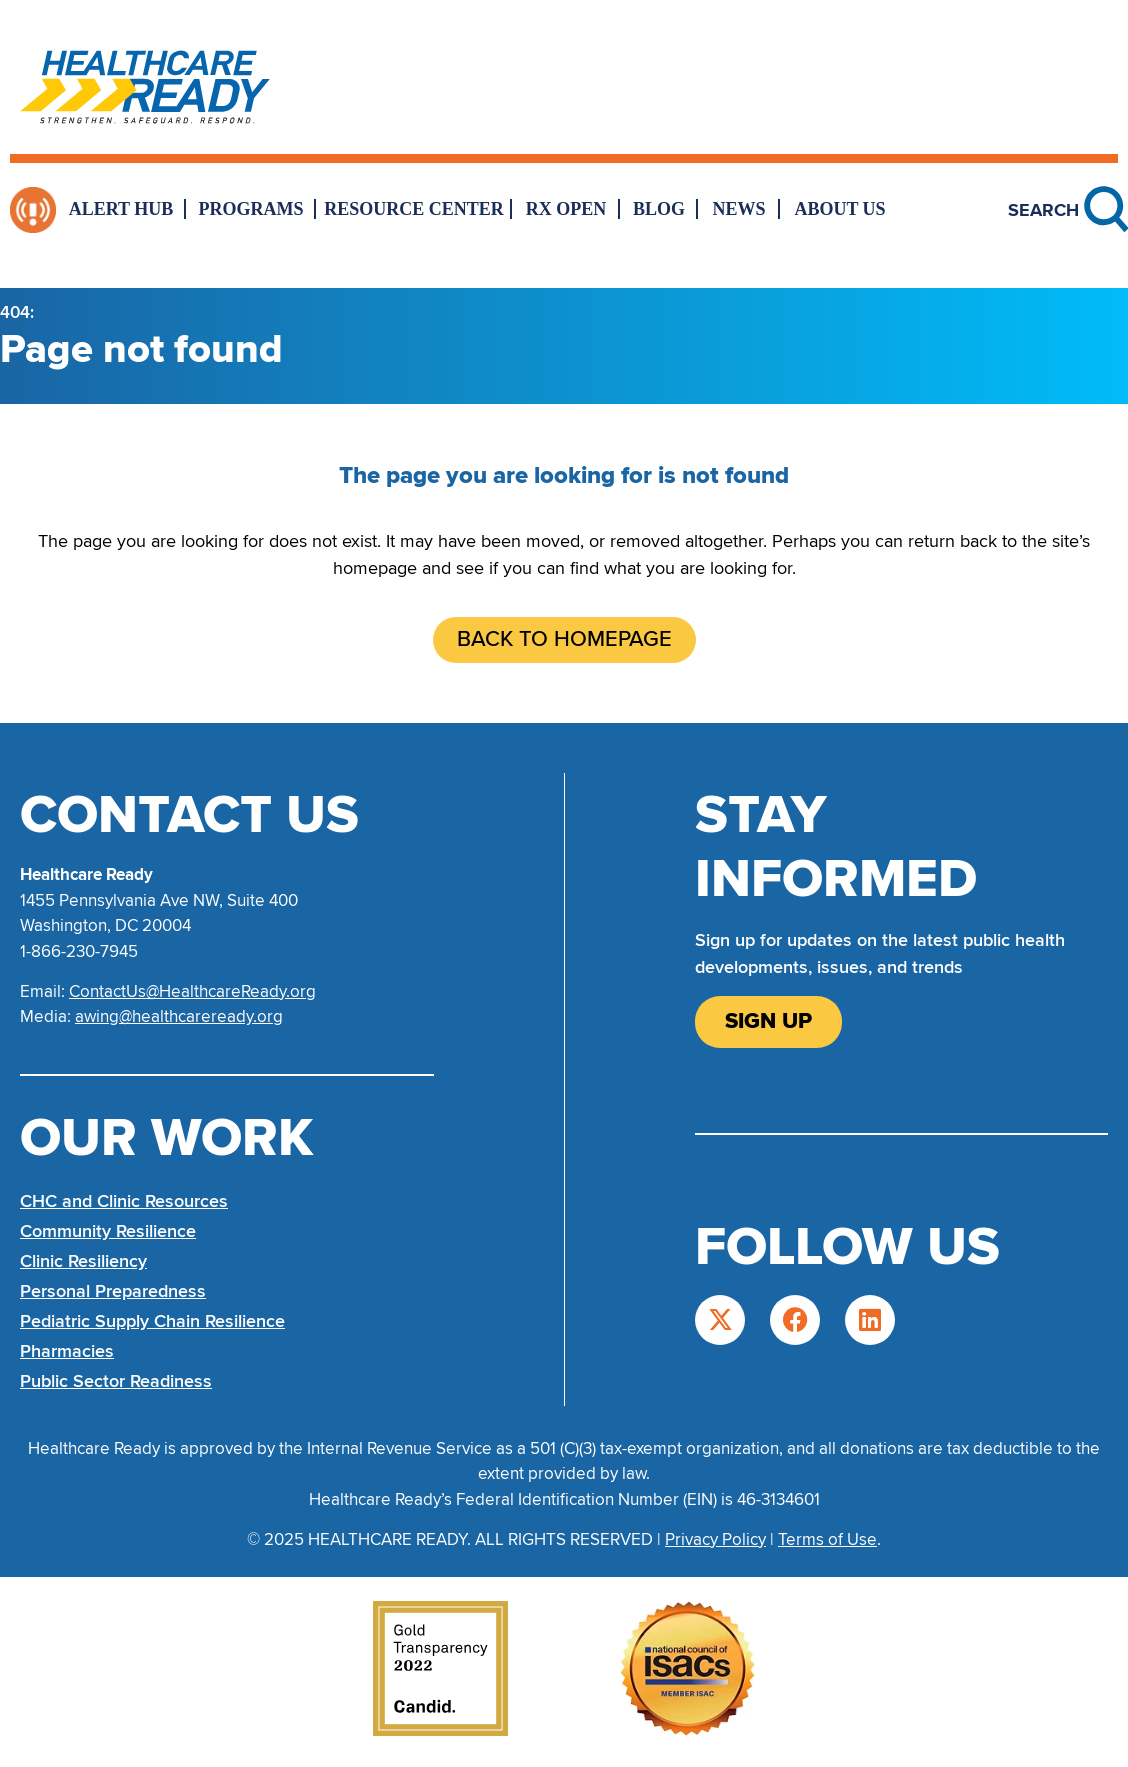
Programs (251, 209)
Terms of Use (827, 1539)
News (738, 209)
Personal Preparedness (113, 1291)
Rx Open (566, 209)
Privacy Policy (715, 1539)
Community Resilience (108, 1231)
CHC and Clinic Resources (124, 1201)
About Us (839, 209)
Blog (659, 209)
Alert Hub (121, 209)
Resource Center (414, 209)
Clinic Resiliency (83, 1261)
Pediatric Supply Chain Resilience (152, 1321)
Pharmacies (67, 1351)
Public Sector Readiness (116, 1381)
